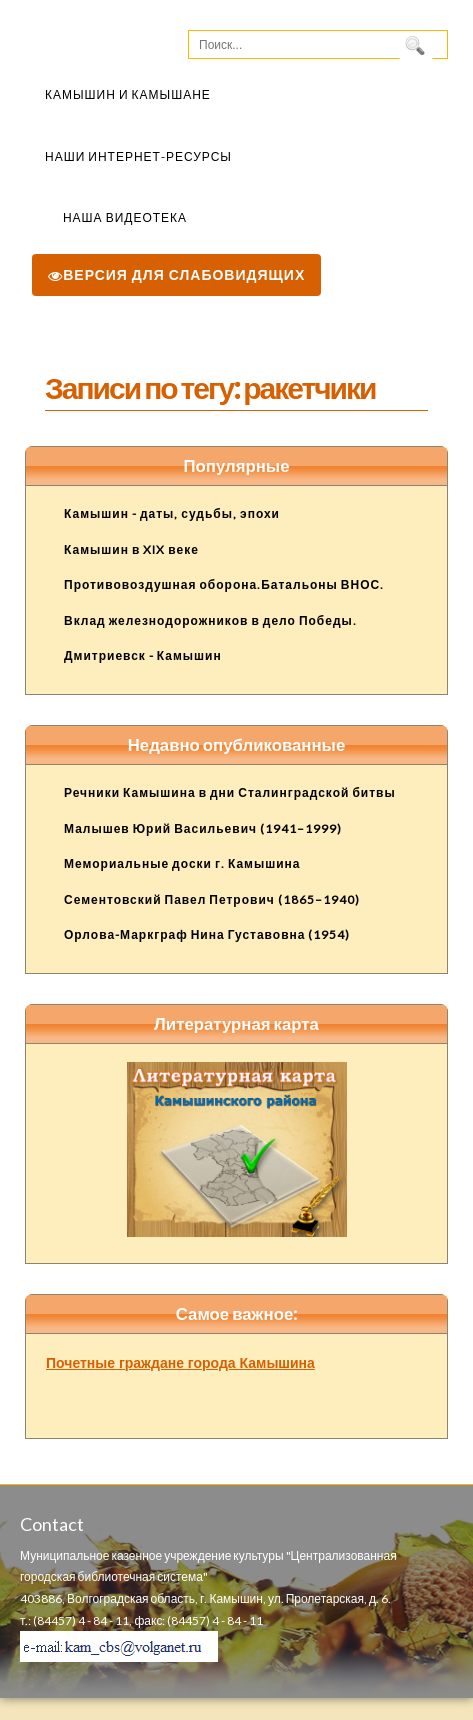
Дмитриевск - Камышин (143, 655)
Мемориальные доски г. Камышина (182, 863)
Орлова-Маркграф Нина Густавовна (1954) (207, 934)
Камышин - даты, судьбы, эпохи (172, 513)
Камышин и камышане (128, 94)
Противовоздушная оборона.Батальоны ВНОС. (224, 584)
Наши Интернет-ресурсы (138, 156)
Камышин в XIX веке (131, 549)
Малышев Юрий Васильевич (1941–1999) (203, 828)
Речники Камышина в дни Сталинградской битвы (230, 792)
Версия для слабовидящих (176, 274)
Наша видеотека (125, 217)
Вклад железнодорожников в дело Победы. (210, 620)
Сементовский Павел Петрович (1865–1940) (212, 899)
